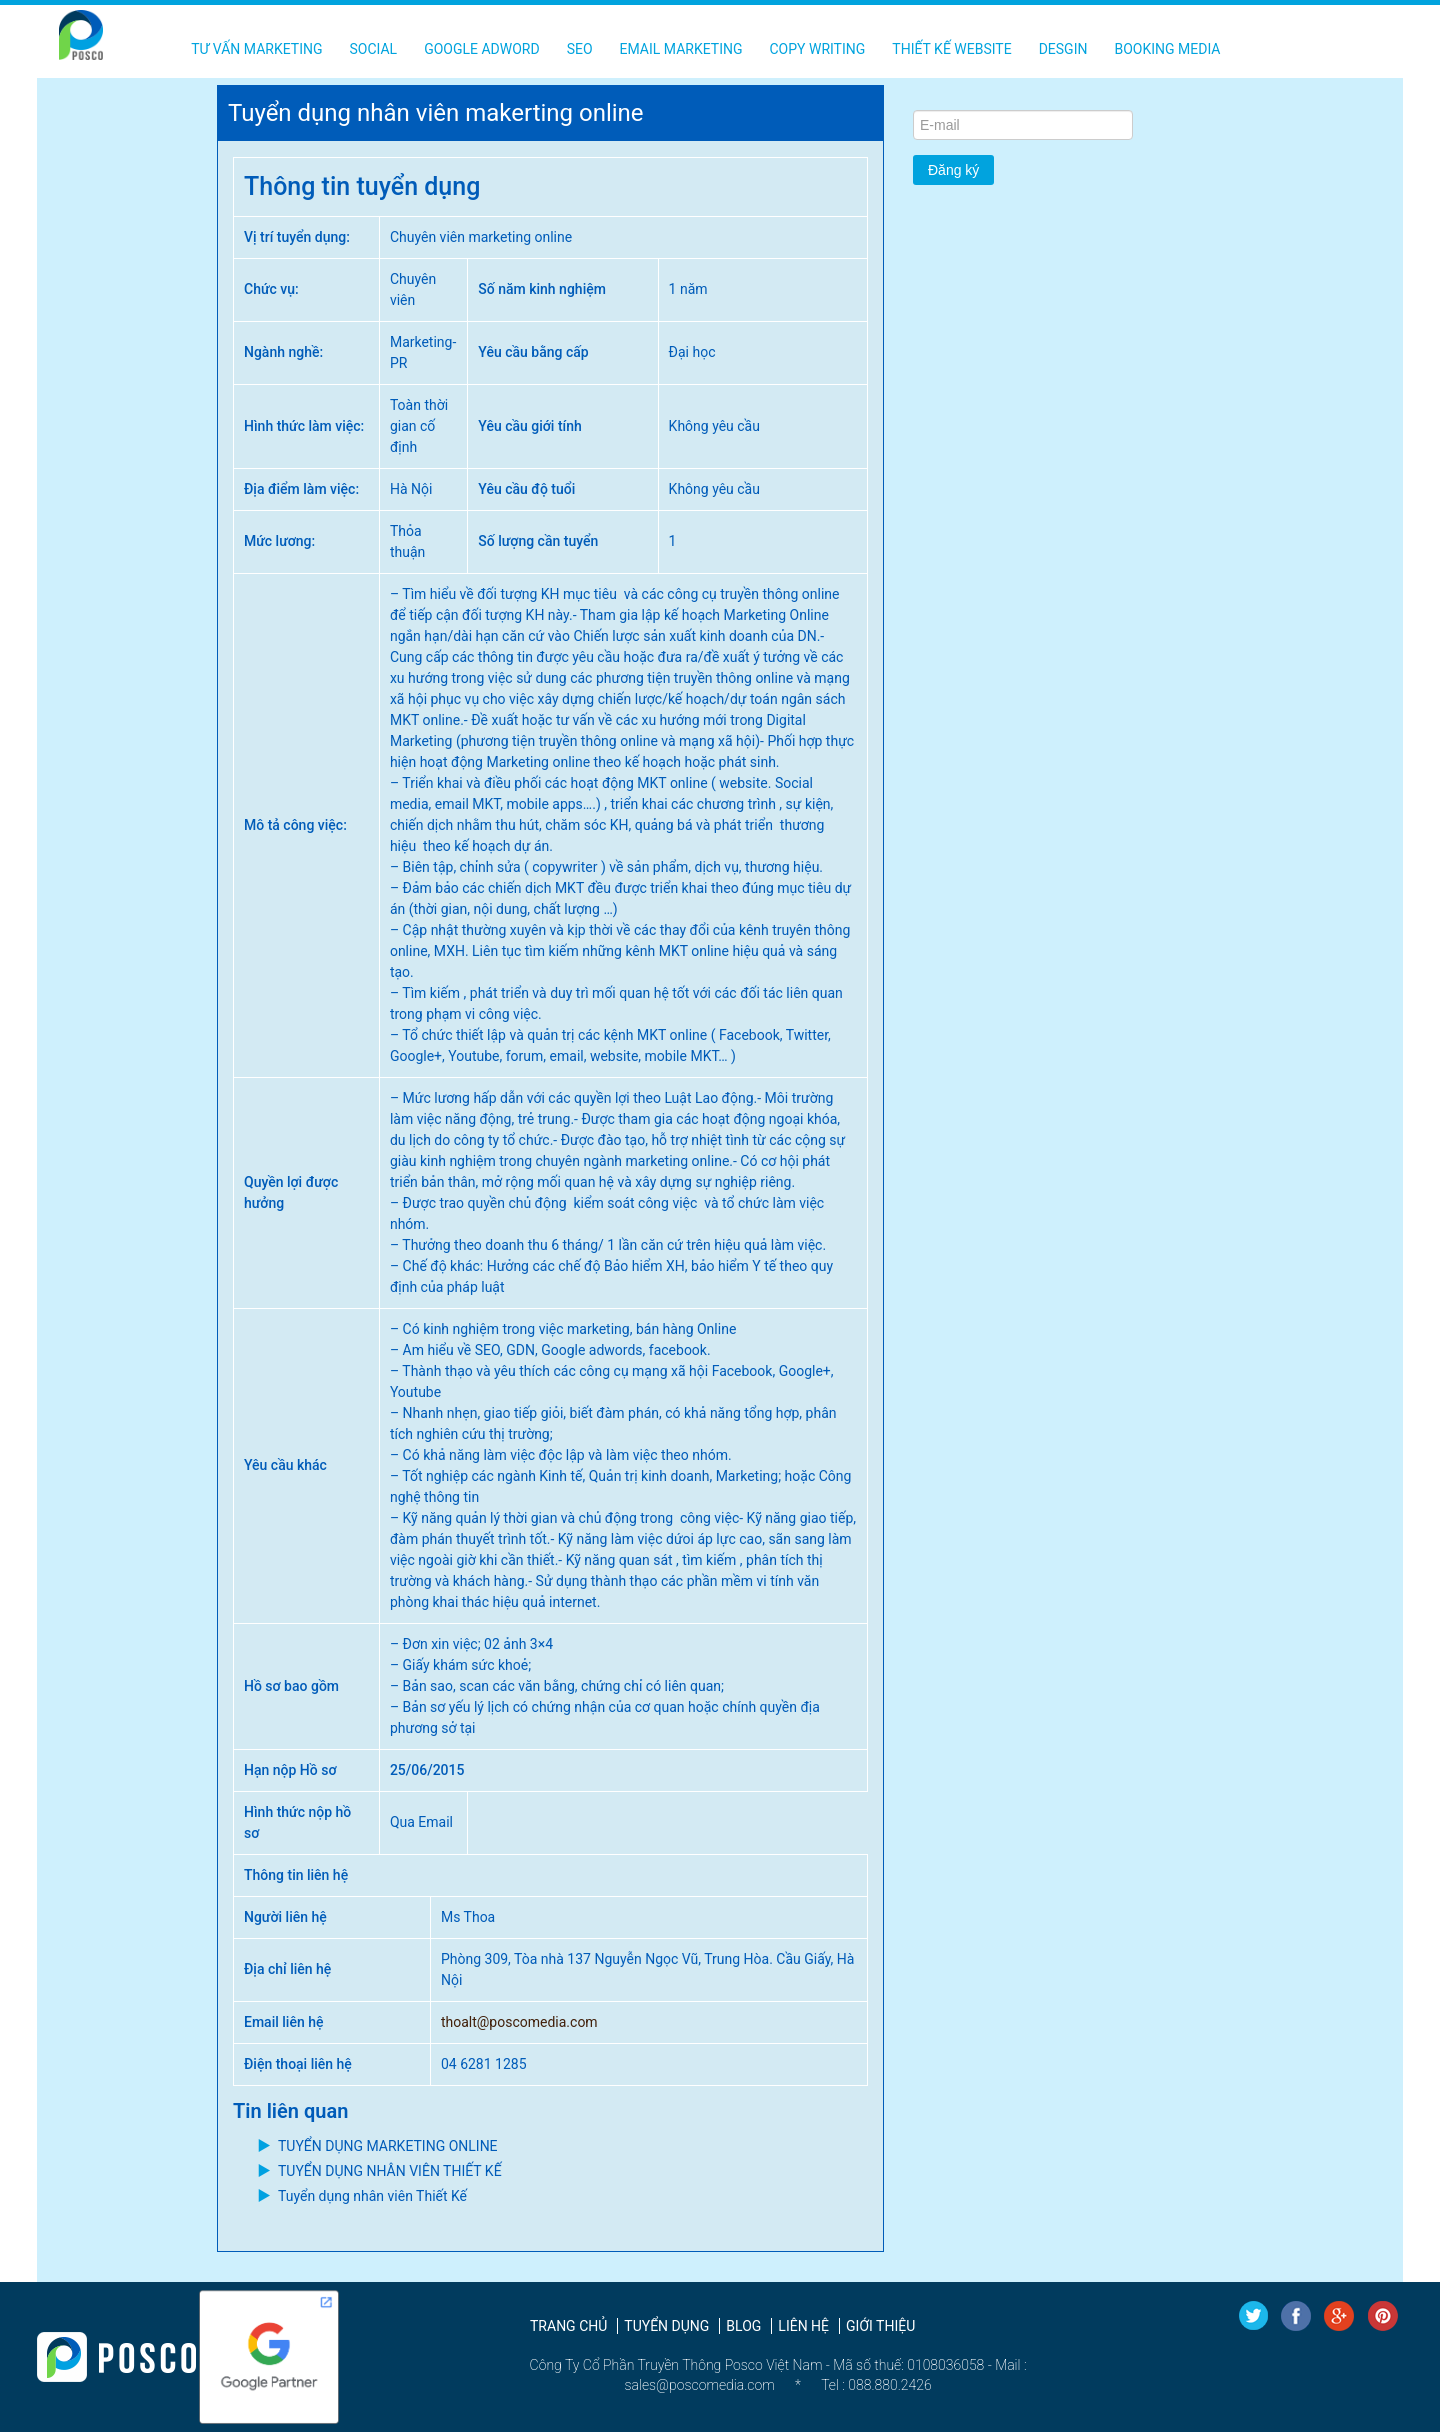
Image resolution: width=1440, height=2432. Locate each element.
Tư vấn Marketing (256, 49)
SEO (580, 49)
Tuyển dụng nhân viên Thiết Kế (372, 2196)
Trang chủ (568, 2326)
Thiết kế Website (951, 49)
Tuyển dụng (666, 2326)
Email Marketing (681, 49)
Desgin (1063, 49)
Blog (743, 2326)
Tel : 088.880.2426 (876, 2385)
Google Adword (482, 49)
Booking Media (1167, 49)
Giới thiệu (880, 2326)
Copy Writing (818, 49)
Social (373, 49)
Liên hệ (803, 2326)
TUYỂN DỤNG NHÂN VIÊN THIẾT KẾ (390, 2171)
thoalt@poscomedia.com (519, 2022)
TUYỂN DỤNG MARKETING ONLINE (388, 2146)
